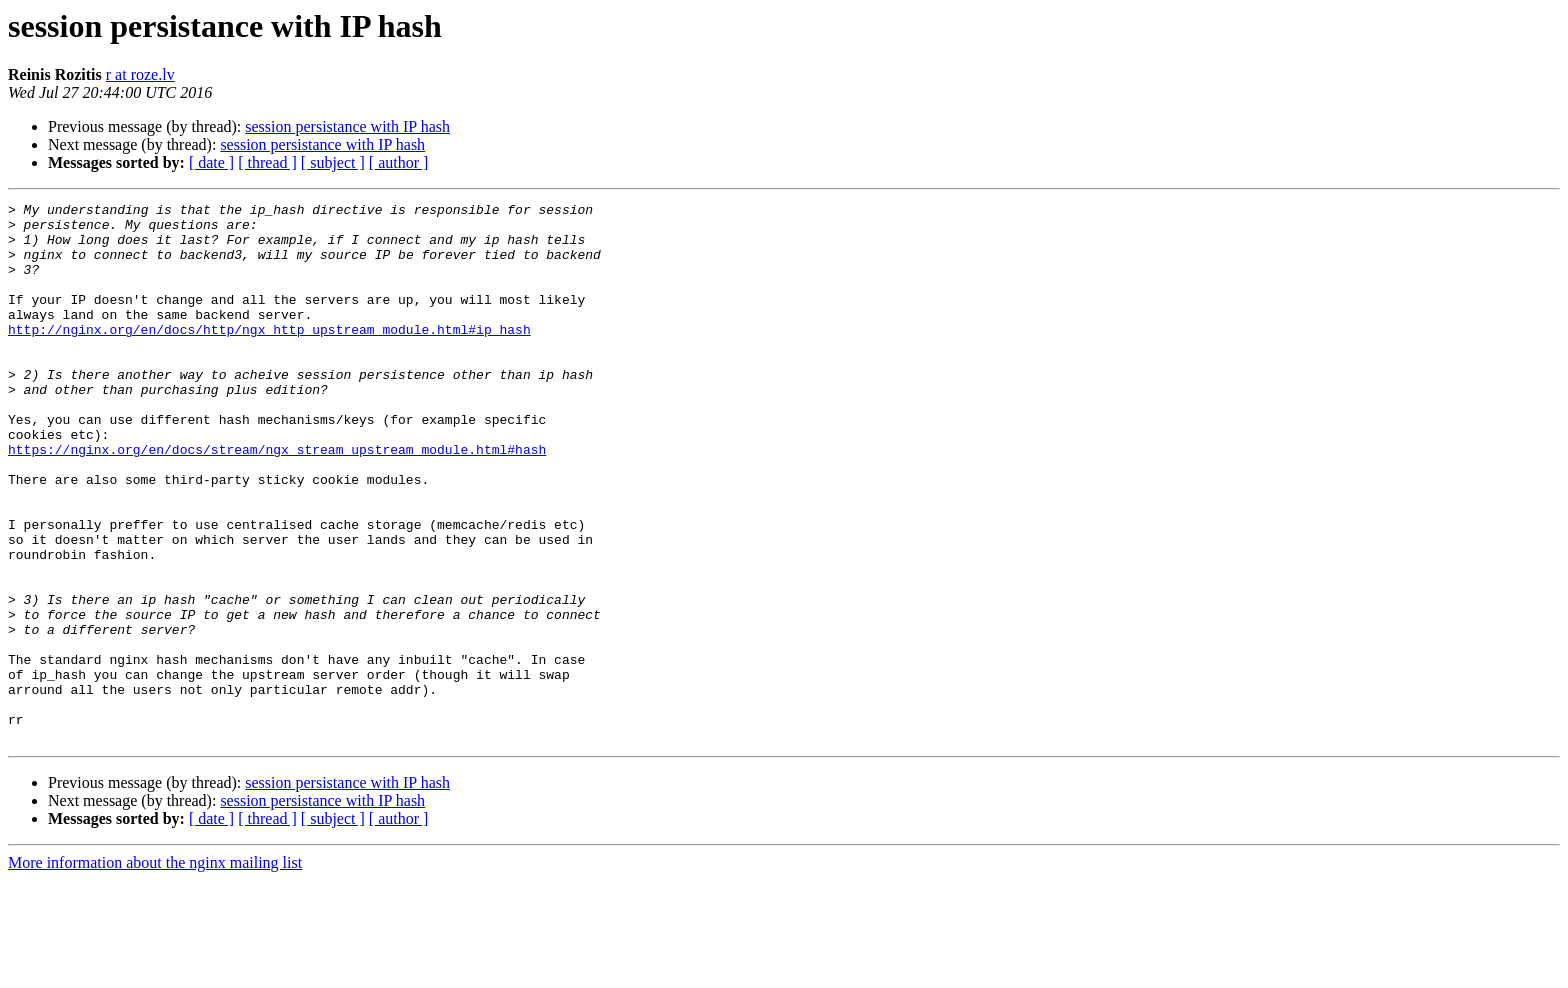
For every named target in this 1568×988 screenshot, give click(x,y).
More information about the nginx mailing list (155, 970)
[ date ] (211, 162)
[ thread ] (267, 162)
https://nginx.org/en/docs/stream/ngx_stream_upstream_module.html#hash (277, 500)
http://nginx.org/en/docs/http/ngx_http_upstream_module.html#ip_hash (269, 356)
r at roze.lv (140, 74)
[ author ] (399, 162)
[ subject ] (333, 162)
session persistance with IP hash (347, 126)
